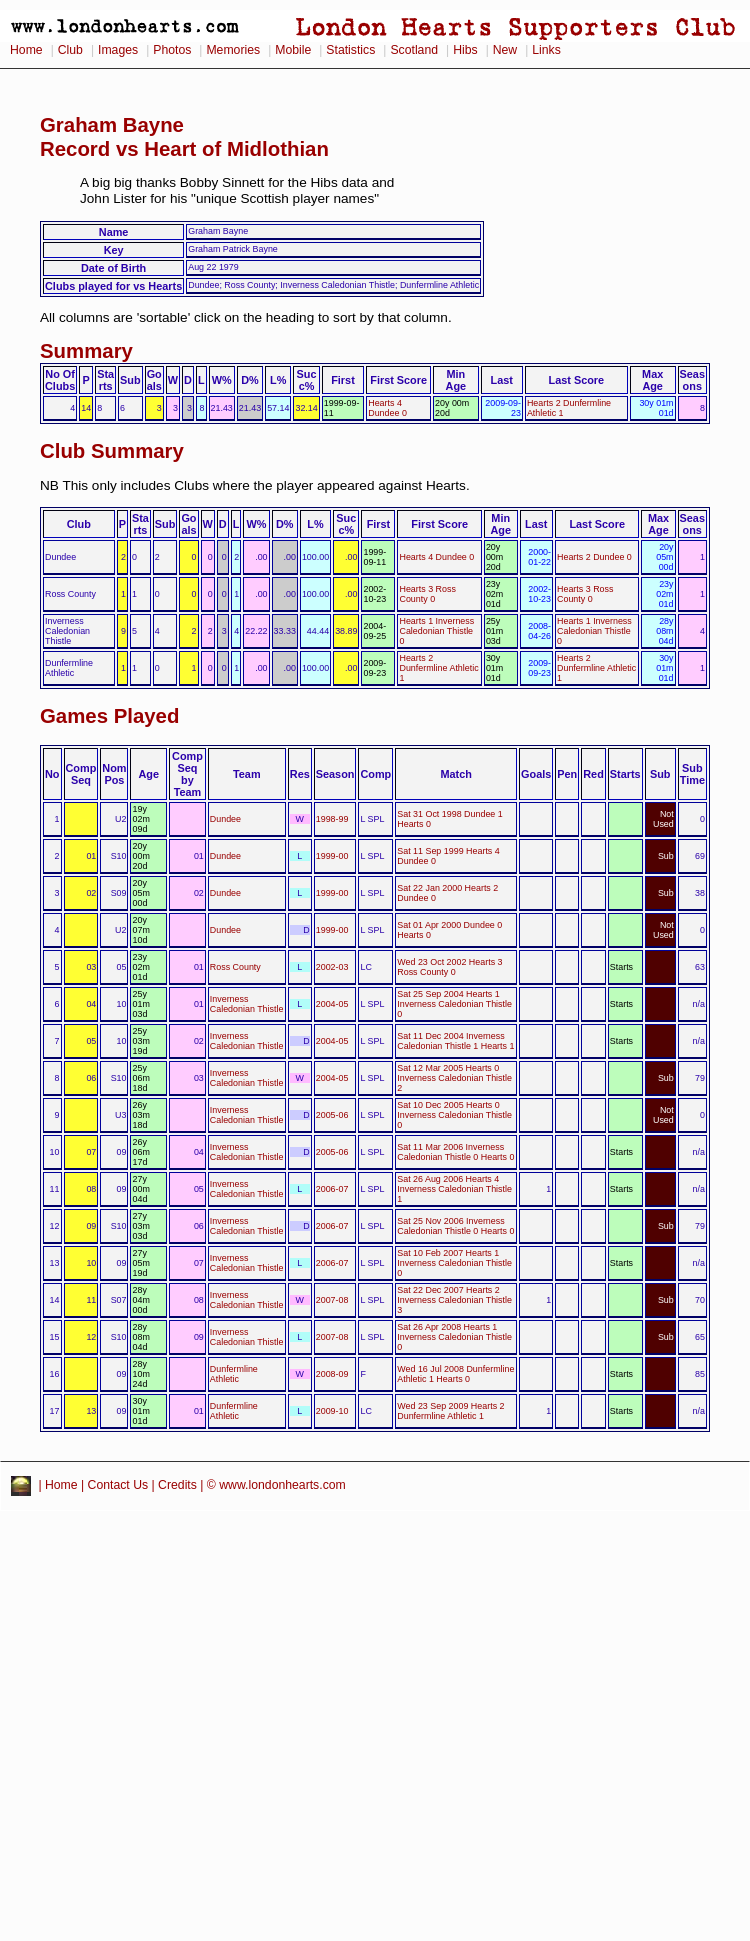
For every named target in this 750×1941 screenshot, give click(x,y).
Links (546, 50)
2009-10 (332, 1411)
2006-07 (332, 1189)
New (505, 50)
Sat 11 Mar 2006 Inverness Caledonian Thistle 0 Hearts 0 (455, 1152)
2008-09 (332, 1374)
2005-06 (332, 1115)
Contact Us (118, 1485)
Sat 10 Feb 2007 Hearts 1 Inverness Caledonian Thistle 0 (454, 1263)
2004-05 (332, 1004)
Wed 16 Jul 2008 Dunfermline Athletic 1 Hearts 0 (455, 1374)
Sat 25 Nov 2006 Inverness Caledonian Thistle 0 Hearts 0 (455, 1226)
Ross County (235, 967)
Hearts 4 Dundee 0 (387, 408)
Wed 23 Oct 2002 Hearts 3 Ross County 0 (449, 967)
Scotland (414, 50)
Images (118, 50)
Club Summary (112, 451)
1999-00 (332, 856)
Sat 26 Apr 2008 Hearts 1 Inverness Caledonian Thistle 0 (454, 1337)
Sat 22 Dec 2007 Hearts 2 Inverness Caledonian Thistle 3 (454, 1300)
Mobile (293, 50)
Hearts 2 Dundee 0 (594, 557)
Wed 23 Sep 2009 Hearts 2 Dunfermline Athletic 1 (450, 1411)
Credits (177, 1485)
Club (70, 50)
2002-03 (332, 967)
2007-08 (332, 1300)
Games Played (109, 716)
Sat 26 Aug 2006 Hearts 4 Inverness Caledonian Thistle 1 (454, 1189)
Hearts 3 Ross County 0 (427, 594)
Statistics (350, 50)
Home (26, 50)
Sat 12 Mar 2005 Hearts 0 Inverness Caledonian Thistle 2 (454, 1078)
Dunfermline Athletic (234, 1374)
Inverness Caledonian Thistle (247, 1004)
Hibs (465, 50)
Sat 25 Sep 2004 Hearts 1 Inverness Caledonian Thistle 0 (454, 1004)
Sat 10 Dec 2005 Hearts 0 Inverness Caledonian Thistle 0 (454, 1115)
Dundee (225, 819)
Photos (172, 50)
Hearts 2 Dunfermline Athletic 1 (438, 668)
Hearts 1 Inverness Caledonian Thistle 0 (436, 631)
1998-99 (332, 819)
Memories (233, 50)
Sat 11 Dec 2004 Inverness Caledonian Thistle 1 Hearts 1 (455, 1041)
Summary (86, 351)
